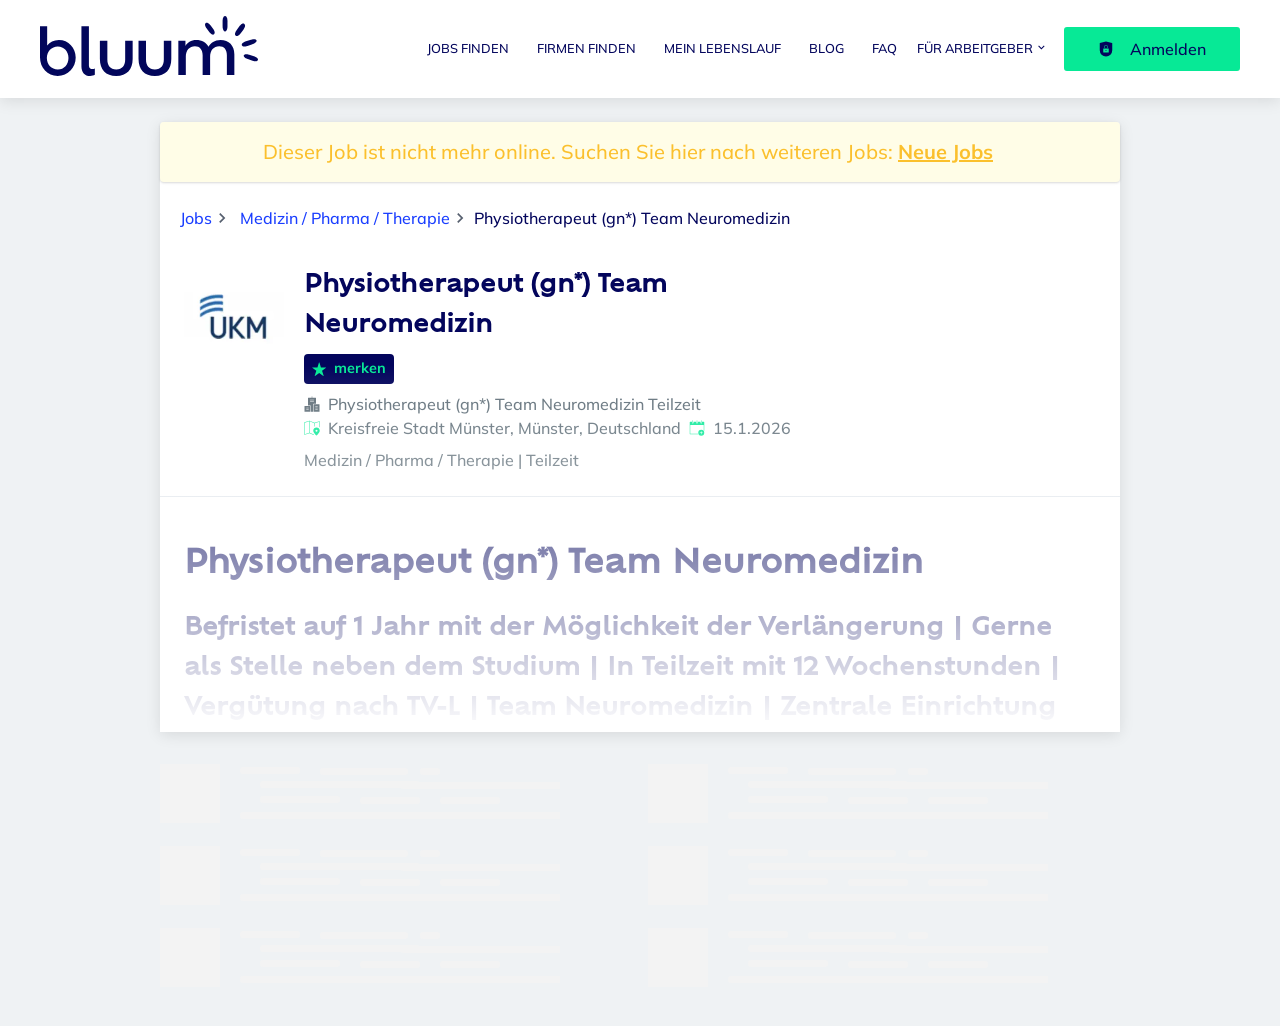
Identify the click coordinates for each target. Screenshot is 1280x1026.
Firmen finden (586, 48)
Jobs (196, 218)
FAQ (884, 48)
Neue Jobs (945, 151)
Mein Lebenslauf (722, 48)
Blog (826, 48)
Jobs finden (468, 48)
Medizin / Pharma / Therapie (345, 218)
